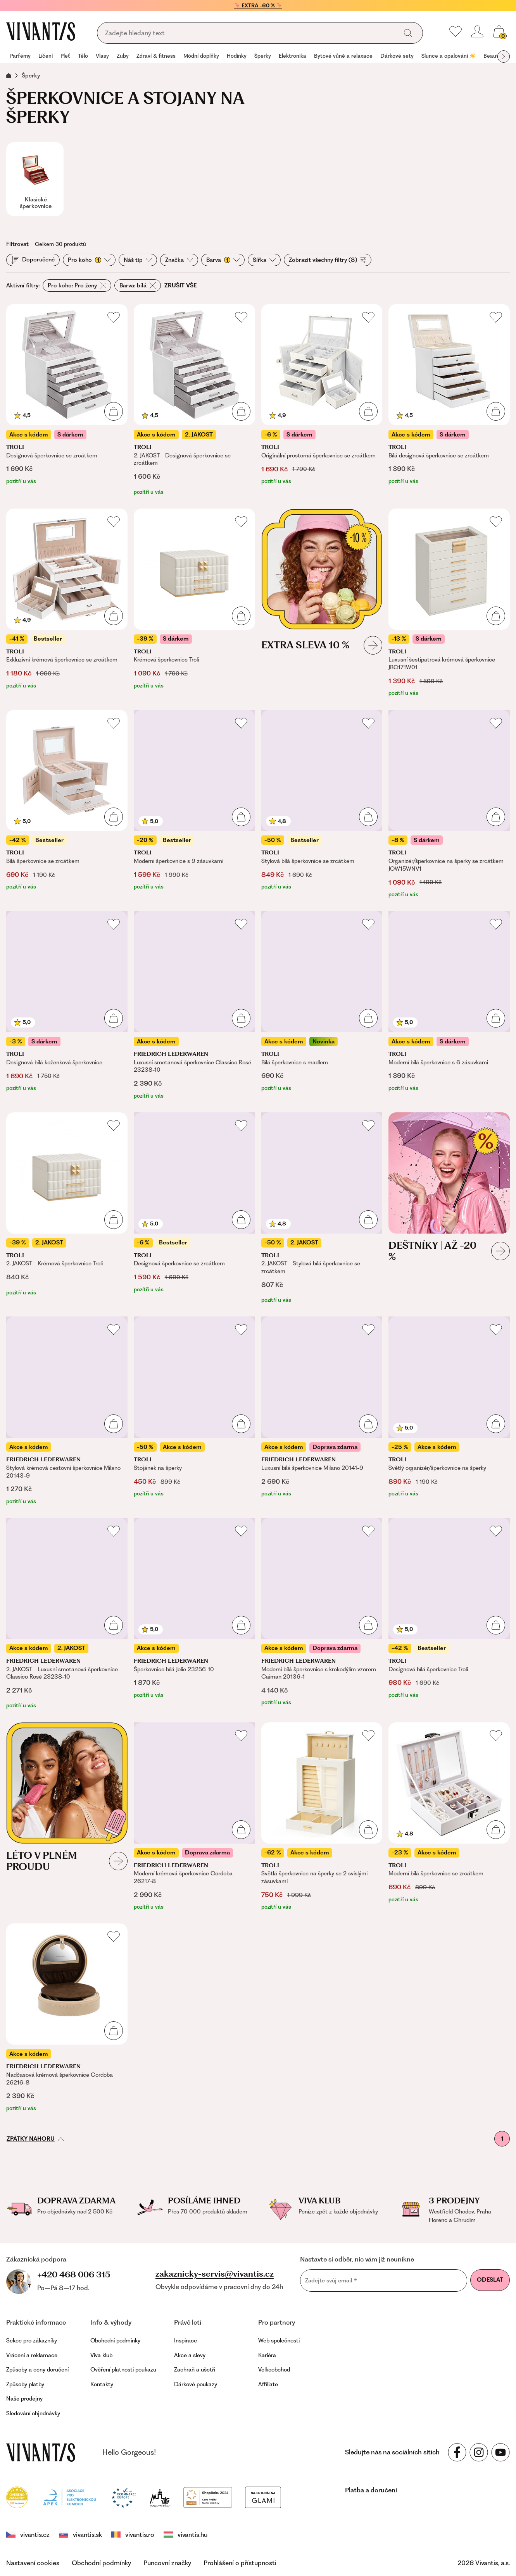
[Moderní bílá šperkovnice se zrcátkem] (449, 1816)
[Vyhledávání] (250, 33)
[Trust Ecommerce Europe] (123, 2496)
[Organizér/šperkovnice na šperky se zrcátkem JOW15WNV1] (449, 804)
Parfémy (20, 56)
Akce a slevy (189, 2355)
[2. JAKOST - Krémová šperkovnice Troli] (67, 1208)
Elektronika (292, 56)
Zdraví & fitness (156, 56)
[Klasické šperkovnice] (35, 179)
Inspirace (185, 2340)
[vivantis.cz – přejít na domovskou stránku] (40, 2452)
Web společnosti (279, 2340)
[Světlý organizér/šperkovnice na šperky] (449, 1410)
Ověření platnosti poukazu (123, 2369)
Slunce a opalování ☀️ (448, 56)
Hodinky (237, 56)
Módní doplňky (201, 56)
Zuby (123, 56)
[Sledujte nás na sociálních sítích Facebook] (457, 2452)
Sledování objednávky (33, 2413)
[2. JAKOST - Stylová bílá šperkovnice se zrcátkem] (322, 1208)
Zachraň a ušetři (194, 2369)
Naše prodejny (24, 2398)
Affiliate (268, 2384)
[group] (20, 56)
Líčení (45, 56)
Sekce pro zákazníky (31, 2340)
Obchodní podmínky (115, 2340)
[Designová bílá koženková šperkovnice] (67, 1005)
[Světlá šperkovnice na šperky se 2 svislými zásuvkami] (322, 1816)
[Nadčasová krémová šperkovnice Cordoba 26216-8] (67, 2017)
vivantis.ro (132, 2534)
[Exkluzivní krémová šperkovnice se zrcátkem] (67, 603)
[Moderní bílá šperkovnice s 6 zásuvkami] (449, 1005)
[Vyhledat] (408, 33)
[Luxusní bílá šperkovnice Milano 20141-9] (322, 1410)
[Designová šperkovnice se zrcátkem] (67, 400)
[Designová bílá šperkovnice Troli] (449, 1614)
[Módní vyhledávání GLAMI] (263, 2496)
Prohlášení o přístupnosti (240, 2563)
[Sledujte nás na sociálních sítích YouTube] (500, 2452)
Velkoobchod (274, 2369)
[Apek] (69, 2496)
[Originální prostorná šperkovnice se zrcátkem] (322, 400)
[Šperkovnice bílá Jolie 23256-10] (194, 1614)
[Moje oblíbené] (455, 31)
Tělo (83, 56)
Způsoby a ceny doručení (37, 2369)
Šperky (262, 56)
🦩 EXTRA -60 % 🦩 (258, 5)
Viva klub (101, 2355)
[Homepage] (40, 31)
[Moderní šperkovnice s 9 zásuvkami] (194, 804)
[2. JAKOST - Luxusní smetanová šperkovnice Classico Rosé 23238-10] (67, 1614)
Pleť (65, 56)
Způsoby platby (25, 2384)
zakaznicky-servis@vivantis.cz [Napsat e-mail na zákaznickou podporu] (214, 2274)
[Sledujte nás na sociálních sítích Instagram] (478, 2452)
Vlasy (102, 56)
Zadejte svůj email (331, 2280)
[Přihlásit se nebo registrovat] (477, 31)
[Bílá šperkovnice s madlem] (322, 1005)
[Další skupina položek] (503, 56)
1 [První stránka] (502, 2138)
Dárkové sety (397, 56)
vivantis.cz (28, 2534)
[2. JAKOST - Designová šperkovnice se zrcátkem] (194, 400)
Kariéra (267, 2355)
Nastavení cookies (32, 2563)
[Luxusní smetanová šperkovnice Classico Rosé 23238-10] (194, 1005)
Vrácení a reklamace (31, 2355)
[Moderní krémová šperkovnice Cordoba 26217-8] (194, 1816)
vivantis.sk (80, 2534)
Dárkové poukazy (195, 2384)
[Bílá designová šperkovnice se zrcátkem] (449, 400)
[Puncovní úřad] (160, 2496)
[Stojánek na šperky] (194, 1410)
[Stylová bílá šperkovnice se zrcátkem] (322, 804)
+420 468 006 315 (73, 2274)
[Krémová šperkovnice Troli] (194, 603)
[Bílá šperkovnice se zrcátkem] (67, 804)
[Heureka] (17, 2496)
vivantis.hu (185, 2534)
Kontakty (101, 2384)
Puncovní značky (167, 2563)
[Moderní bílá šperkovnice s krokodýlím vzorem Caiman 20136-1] (322, 1614)
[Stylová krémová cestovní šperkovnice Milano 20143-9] (67, 1410)
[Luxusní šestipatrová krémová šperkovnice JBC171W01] (449, 603)
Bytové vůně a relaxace (343, 56)
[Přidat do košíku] (113, 411)
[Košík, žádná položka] (499, 31)
